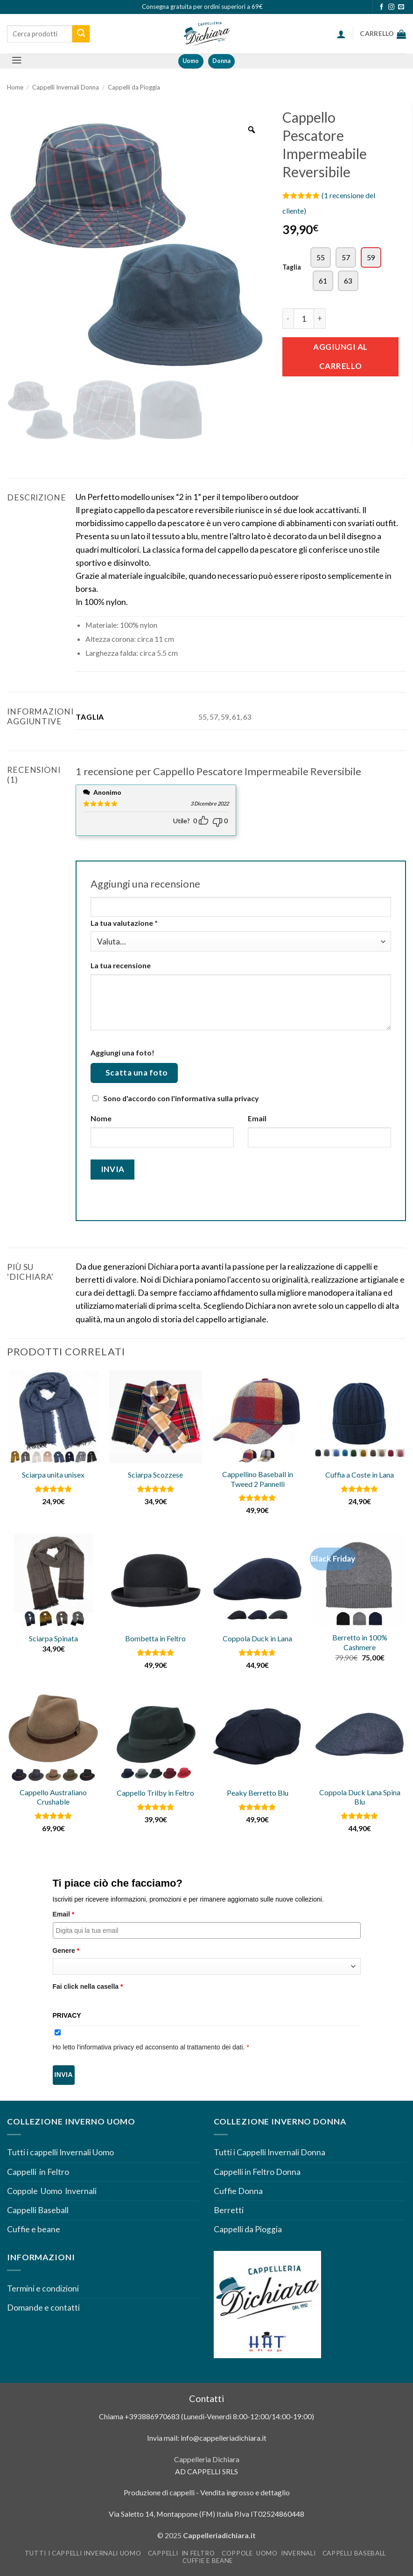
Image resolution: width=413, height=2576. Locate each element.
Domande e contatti (43, 2307)
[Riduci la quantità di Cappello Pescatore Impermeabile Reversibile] (288, 318)
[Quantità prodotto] (304, 318)
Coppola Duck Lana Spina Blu (359, 1797)
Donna (221, 60)
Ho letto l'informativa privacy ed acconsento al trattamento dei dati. (151, 2047)
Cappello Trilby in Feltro (155, 1792)
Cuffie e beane (33, 2229)
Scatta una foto (136, 1072)
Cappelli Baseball (38, 2210)
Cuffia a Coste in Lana (359, 1474)
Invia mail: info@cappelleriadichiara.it (206, 2437)
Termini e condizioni (43, 2288)
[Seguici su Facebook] (381, 7)
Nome (101, 1118)
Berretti (229, 2210)
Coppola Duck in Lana (257, 1638)
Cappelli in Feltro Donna (257, 2172)
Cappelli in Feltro (38, 2172)
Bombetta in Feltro (155, 1638)
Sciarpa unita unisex (53, 1474)
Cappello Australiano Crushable (53, 1797)
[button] (341, 34)
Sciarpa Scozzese (155, 1474)
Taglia (291, 267)
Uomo (190, 60)
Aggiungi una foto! (122, 1052)
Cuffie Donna (238, 2191)
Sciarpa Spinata (53, 1638)
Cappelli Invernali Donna (65, 87)
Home (15, 87)
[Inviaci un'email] (401, 7)
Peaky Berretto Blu (257, 1792)
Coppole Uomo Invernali (52, 2191)
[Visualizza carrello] (383, 34)
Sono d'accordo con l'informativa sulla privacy (181, 1098)
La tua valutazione (124, 922)
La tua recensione (121, 965)
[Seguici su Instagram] (391, 7)
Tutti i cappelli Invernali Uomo (60, 2152)
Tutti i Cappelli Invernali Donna (269, 2152)
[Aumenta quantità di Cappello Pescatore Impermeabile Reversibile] (320, 318)
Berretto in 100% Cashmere (359, 1642)
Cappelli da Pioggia (134, 87)
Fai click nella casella (88, 1986)
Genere (66, 1950)
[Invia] (81, 33)
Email (257, 1118)
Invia (64, 2074)
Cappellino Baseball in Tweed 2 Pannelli (257, 1479)
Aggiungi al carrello (340, 356)
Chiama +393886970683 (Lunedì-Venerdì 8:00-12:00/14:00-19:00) (206, 2416)
